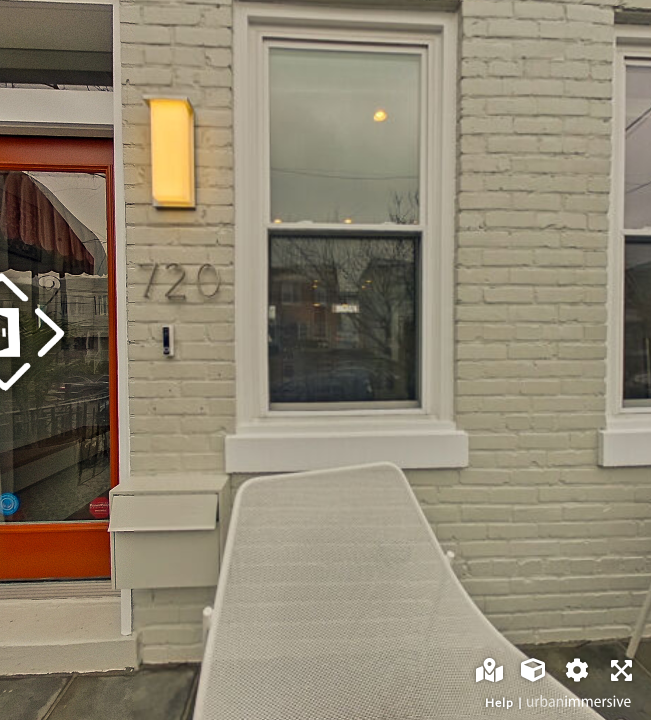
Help (499, 702)
